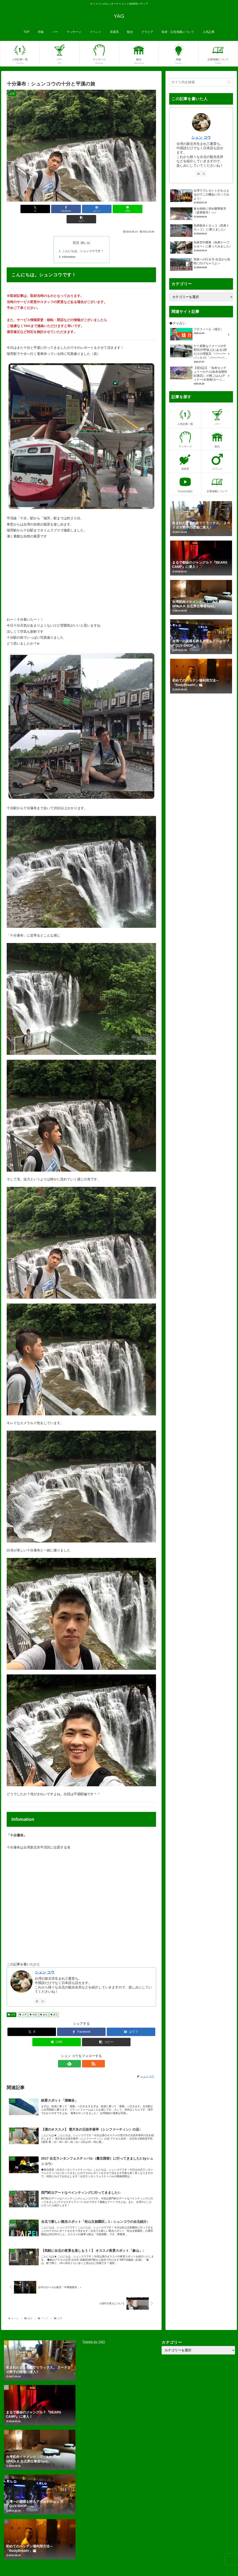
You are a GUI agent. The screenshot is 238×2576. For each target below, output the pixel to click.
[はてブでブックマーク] (81, 209)
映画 (33, 2005)
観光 (43, 2005)
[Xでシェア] (31, 209)
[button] (131, 209)
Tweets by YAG (93, 2334)
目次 (76, 232)
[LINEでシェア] (106, 209)
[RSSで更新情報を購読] (42, 1991)
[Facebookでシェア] (56, 209)
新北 (54, 2005)
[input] (201, 82)
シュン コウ (44, 1963)
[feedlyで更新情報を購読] (36, 1991)
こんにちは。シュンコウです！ (83, 240)
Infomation (69, 247)
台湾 (11, 2005)
